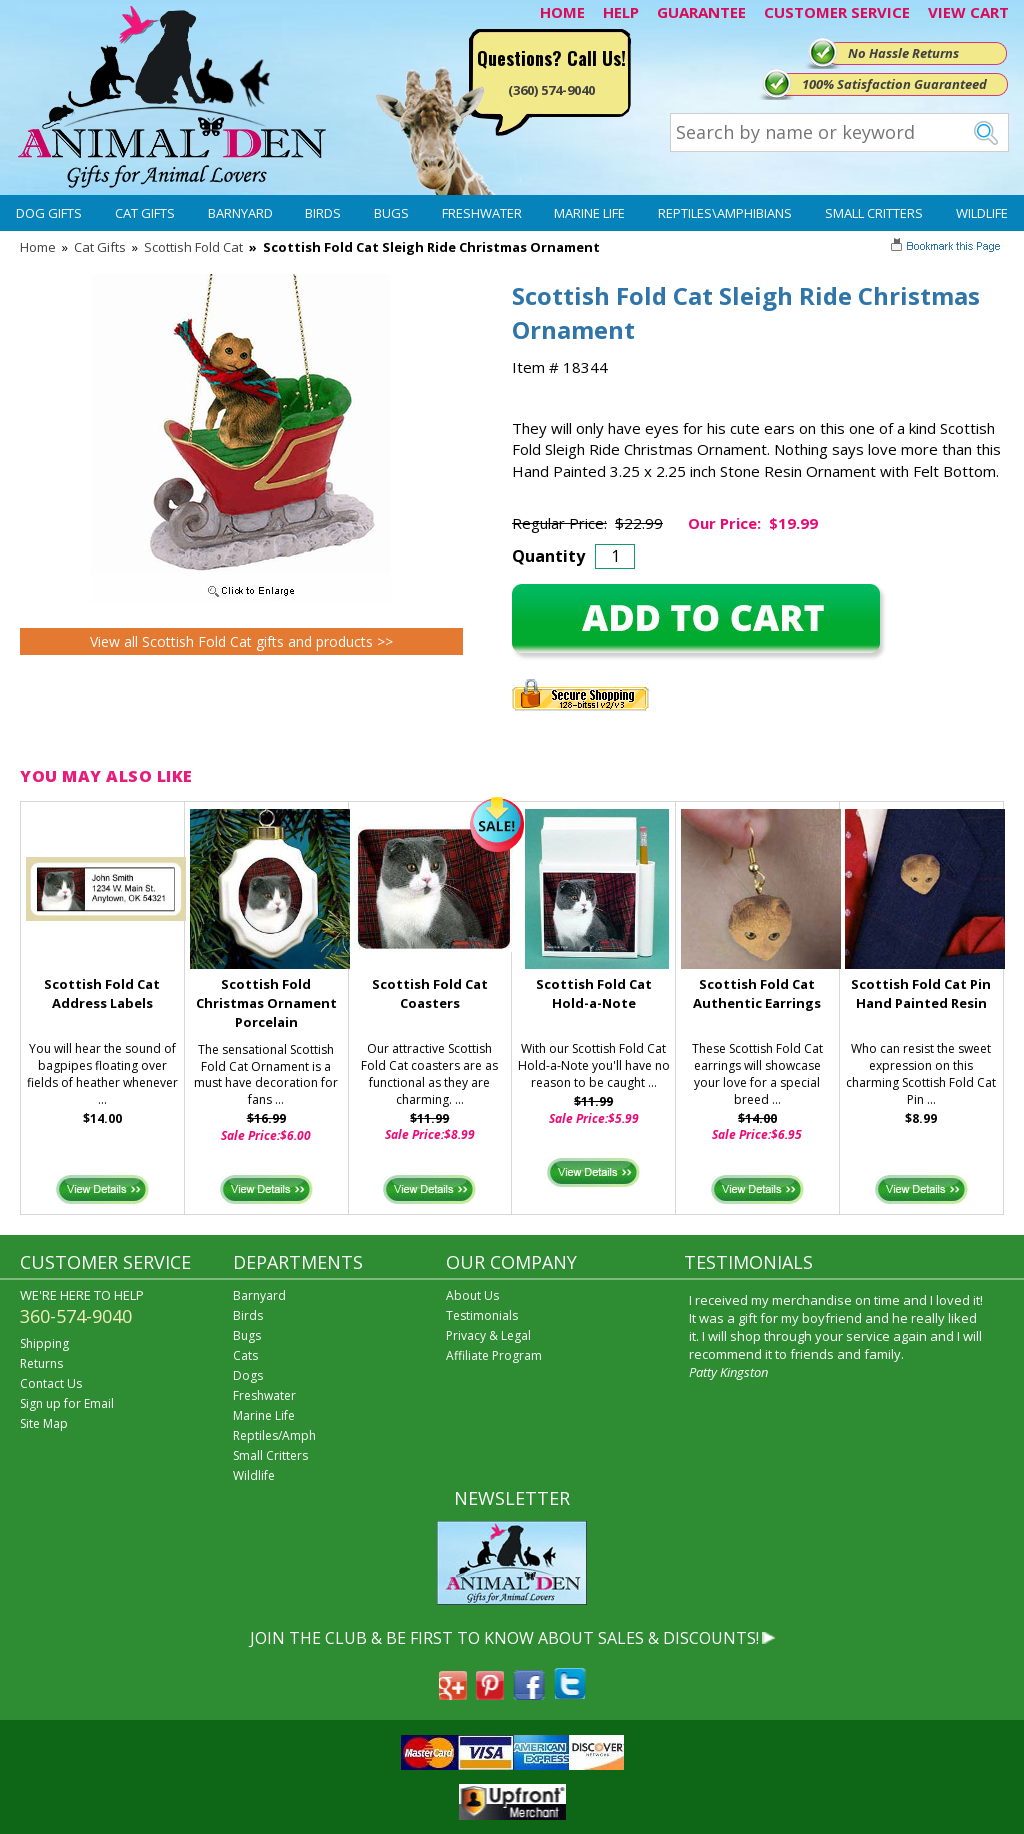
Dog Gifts (49, 213)
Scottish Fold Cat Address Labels (102, 993)
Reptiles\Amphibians (725, 213)
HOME (562, 12)
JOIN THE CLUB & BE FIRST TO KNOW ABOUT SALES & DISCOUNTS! (504, 1638)
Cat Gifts (145, 213)
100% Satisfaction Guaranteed (894, 84)
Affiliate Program (494, 1355)
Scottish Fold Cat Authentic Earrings (757, 993)
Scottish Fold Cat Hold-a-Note (594, 993)
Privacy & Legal (488, 1335)
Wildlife (982, 213)
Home (38, 247)
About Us (472, 1295)
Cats (245, 1355)
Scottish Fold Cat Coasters (430, 993)
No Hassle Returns (903, 53)
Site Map (44, 1423)
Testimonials (482, 1315)
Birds (323, 213)
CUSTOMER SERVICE (837, 12)
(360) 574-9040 (551, 90)
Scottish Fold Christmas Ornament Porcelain (266, 1003)
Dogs (248, 1375)
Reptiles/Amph (274, 1435)
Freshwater (482, 213)
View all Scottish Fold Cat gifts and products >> (241, 641)
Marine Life (589, 213)
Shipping (44, 1343)
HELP (621, 12)
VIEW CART (968, 12)
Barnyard (240, 213)
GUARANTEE (701, 12)
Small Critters (874, 213)
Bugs (391, 213)
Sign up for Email (67, 1403)
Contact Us (51, 1383)
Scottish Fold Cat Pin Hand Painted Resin (921, 993)
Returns (41, 1363)
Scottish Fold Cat (193, 247)
